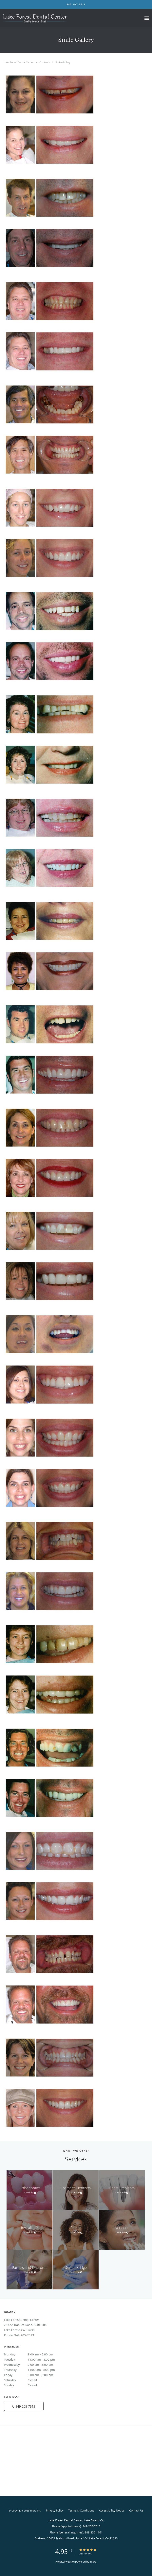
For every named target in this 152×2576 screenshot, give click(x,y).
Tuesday (32, 2359)
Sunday (32, 2385)
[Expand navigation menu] (146, 18)
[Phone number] (24, 2406)
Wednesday (32, 2364)
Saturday (32, 2380)
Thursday (32, 2369)
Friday (32, 2374)
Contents (44, 62)
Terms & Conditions (81, 2510)
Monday (32, 2354)
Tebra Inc (35, 2510)
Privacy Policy (55, 2510)
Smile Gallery (63, 62)
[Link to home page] (47, 18)
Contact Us (136, 2510)
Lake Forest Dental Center (19, 62)
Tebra (93, 2561)
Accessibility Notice (111, 2510)
